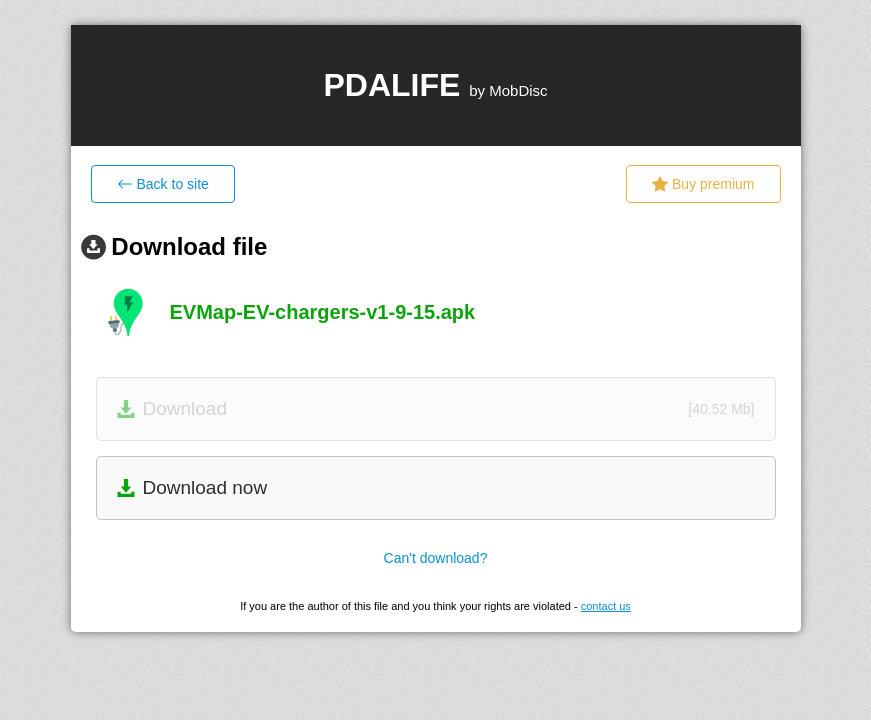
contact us (606, 606)
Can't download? (436, 558)
